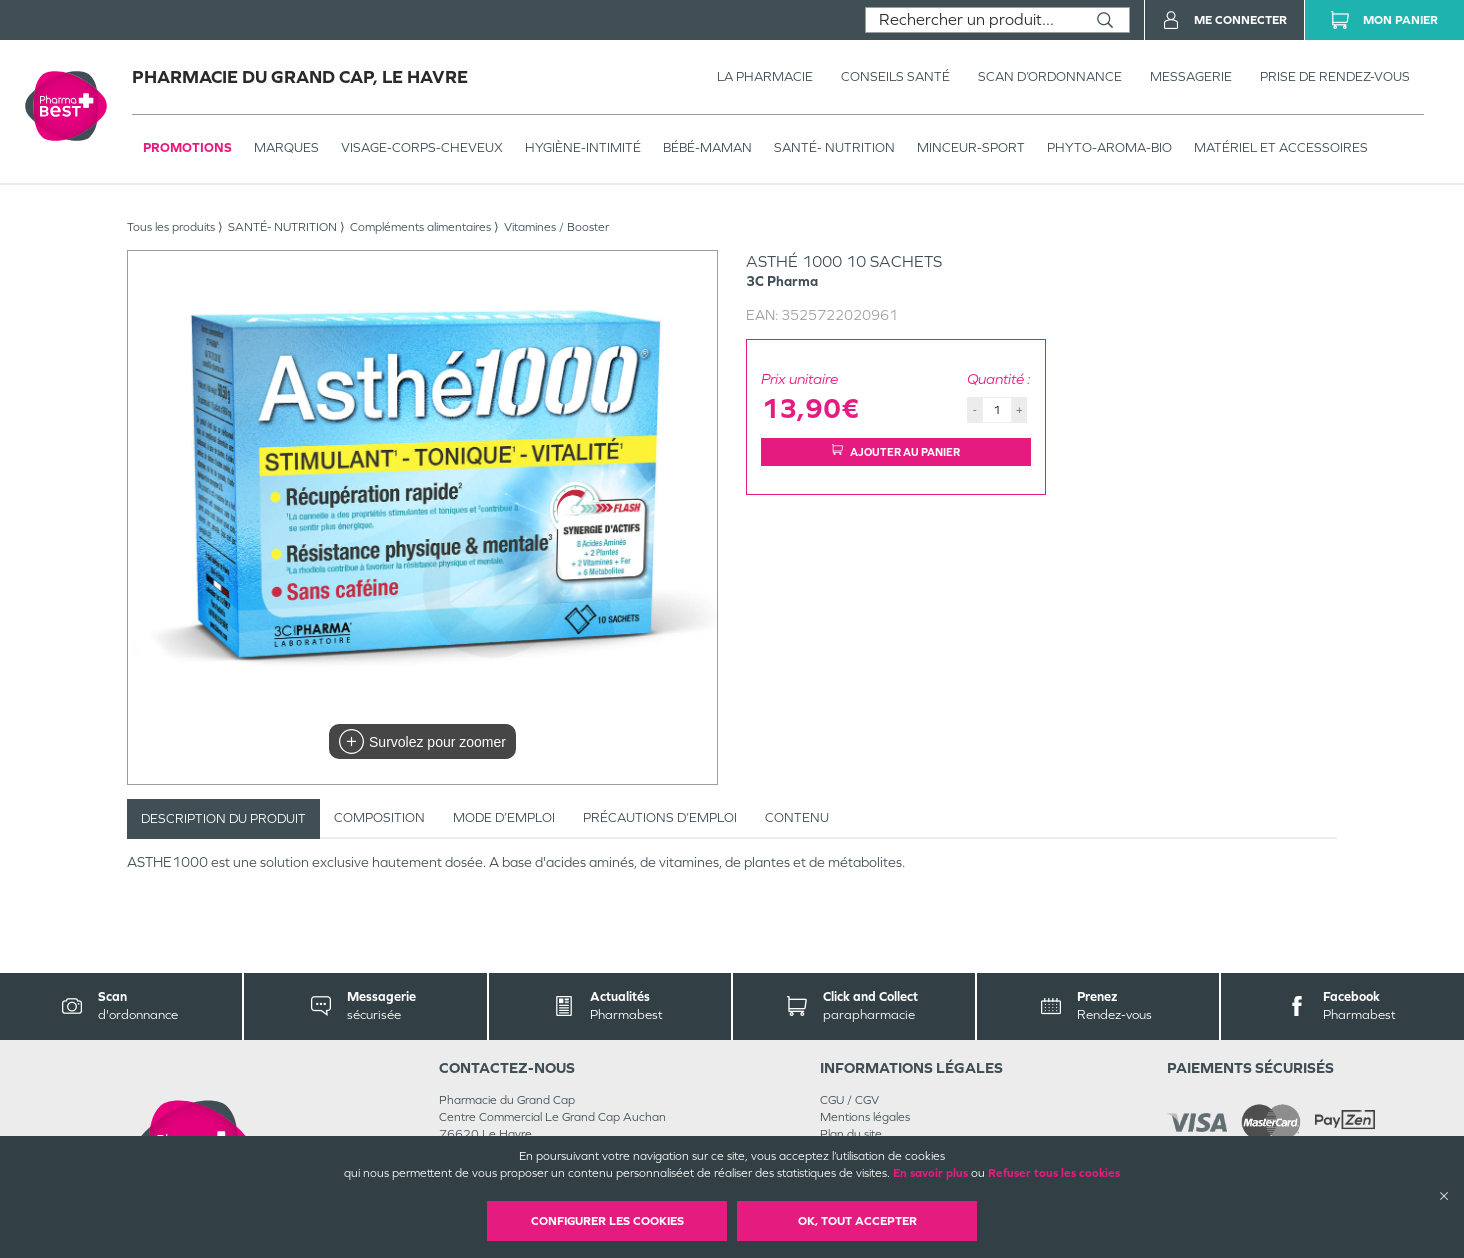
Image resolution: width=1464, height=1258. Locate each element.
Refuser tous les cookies (1054, 1173)
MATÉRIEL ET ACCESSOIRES (1281, 147)
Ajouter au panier (896, 451)
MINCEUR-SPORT (971, 147)
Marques (286, 147)
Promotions (187, 147)
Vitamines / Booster (556, 227)
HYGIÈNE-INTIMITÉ (583, 147)
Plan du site (851, 1134)
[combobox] (973, 20)
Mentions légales (865, 1117)
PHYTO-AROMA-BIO (1109, 147)
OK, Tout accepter (857, 1221)
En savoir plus (930, 1173)
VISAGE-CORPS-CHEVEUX (422, 147)
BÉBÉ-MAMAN (707, 147)
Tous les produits (171, 227)
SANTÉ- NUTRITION (834, 147)
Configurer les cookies (607, 1221)
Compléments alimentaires (420, 227)
